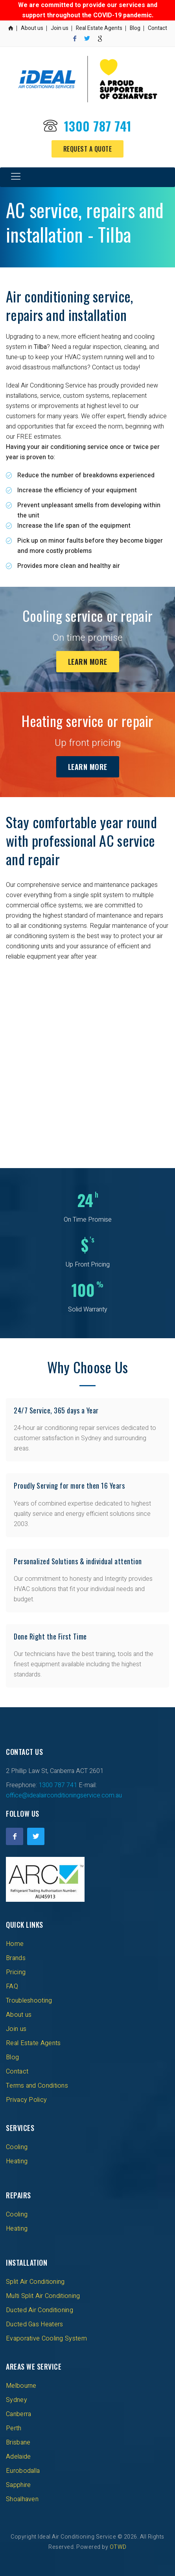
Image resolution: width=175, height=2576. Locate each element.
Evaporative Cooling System (46, 2338)
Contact (157, 28)
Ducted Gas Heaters (34, 2324)
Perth (14, 2428)
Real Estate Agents (99, 28)
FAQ (12, 1986)
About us (32, 28)
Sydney (16, 2400)
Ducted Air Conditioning (39, 2310)
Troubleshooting (29, 2000)
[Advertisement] (87, 1059)
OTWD (118, 2547)
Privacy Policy (26, 2100)
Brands (16, 1958)
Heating (17, 2161)
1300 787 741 (98, 126)
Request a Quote (87, 149)
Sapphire (18, 2485)
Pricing (16, 1972)
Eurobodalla (23, 2471)
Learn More (87, 662)
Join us (59, 28)
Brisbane (18, 2442)
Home (15, 1944)
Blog (135, 28)
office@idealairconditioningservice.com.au (64, 1795)
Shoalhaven (22, 2499)
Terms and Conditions (37, 2085)
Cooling (17, 2147)
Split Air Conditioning (35, 2282)
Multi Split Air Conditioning (43, 2296)
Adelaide (18, 2456)
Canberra (18, 2414)
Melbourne (21, 2386)
